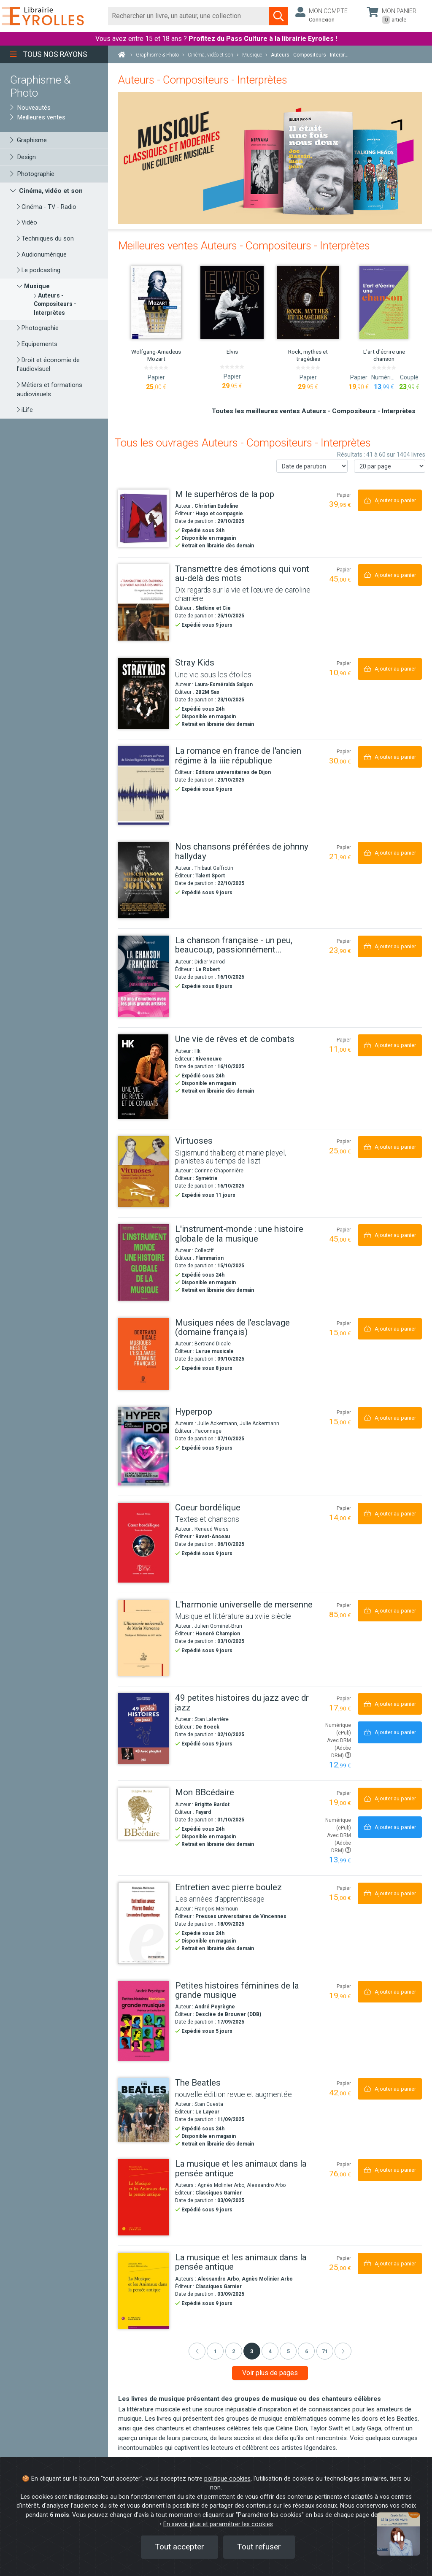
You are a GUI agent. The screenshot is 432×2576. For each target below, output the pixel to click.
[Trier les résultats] (312, 466)
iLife (25, 410)
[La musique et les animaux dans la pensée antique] (143, 2197)
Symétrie (206, 1178)
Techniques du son (45, 238)
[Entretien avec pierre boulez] (143, 1923)
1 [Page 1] (215, 2351)
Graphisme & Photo (40, 86)
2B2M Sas (207, 692)
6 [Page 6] (306, 2351)
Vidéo (27, 222)
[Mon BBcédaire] (143, 1814)
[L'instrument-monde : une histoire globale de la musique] (143, 1262)
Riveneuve (208, 1059)
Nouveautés (30, 107)
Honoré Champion (217, 1634)
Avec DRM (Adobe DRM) (339, 1748)
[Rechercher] (189, 16)
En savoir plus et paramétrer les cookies (218, 2524)
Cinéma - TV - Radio (46, 207)
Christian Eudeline (216, 506)
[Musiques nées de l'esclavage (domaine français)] (143, 1354)
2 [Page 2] (233, 2351)
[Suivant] (343, 2351)
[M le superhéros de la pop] (143, 518)
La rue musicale (214, 1351)
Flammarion (209, 1258)
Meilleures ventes (37, 117)
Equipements (37, 344)
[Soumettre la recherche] (278, 16)
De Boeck (207, 1727)
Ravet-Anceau (212, 1537)
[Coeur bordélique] (143, 1543)
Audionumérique (42, 254)
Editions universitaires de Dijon (233, 772)
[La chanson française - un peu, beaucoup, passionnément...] (143, 976)
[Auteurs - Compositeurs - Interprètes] (55, 304)
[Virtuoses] (143, 1171)
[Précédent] (197, 2351)
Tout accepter (179, 2547)
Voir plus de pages (270, 2373)
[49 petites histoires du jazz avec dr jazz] (143, 1728)
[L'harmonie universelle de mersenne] (143, 1638)
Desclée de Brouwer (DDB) (228, 2014)
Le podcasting (38, 270)
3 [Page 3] (251, 2351)
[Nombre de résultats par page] (389, 466)
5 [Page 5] (288, 2351)
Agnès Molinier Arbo (267, 2279)
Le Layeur (207, 2112)
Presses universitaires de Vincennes (240, 1916)
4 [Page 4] (270, 2351)
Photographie (32, 174)
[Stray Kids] (143, 693)
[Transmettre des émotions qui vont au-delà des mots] (143, 602)
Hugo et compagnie (219, 514)
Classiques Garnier (218, 2193)
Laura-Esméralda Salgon (223, 684)
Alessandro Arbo (218, 2279)
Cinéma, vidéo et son (46, 191)
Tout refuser (259, 2547)
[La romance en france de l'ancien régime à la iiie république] (143, 785)
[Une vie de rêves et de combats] (143, 1076)
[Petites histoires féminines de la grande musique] (143, 2021)
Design (23, 157)
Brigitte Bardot (212, 1805)
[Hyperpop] (143, 1446)
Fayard (203, 1812)
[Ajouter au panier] (390, 500)
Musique (33, 286)
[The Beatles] (143, 2110)
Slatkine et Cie (213, 608)
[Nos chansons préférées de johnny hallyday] (143, 880)
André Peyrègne (214, 2007)
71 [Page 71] (325, 2351)
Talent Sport (210, 876)
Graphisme (28, 140)
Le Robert (207, 969)
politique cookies (227, 2478)
